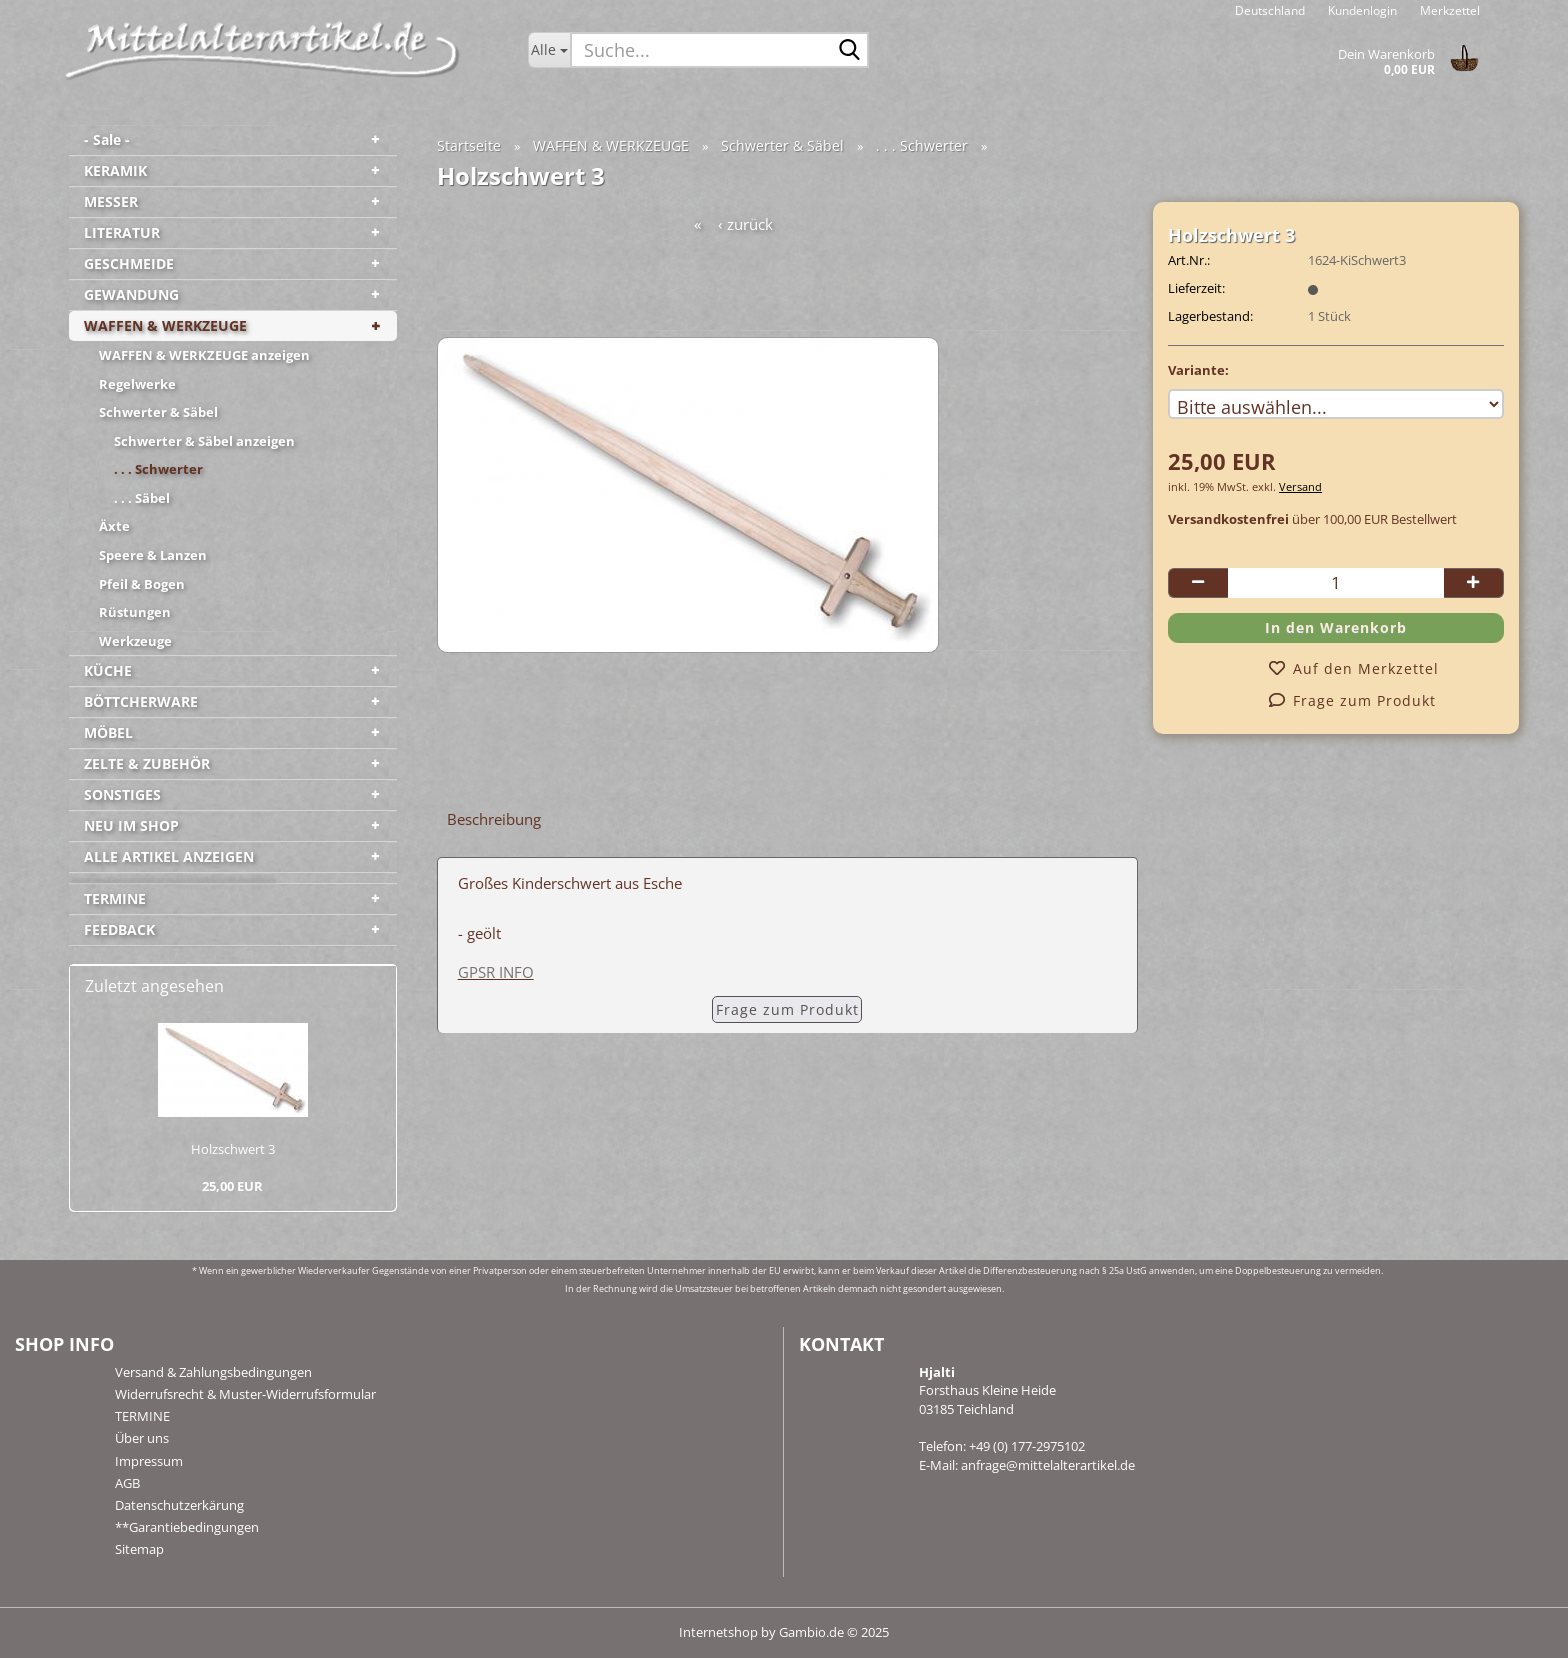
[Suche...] (549, 50)
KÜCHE (108, 670)
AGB (127, 1483)
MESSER (111, 201)
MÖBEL (108, 732)
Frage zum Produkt (787, 1009)
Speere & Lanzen (153, 555)
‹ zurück (745, 224)
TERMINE (115, 898)
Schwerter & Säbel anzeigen (204, 441)
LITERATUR (122, 232)
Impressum (149, 1461)
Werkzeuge (135, 641)
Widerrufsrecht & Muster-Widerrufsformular (245, 1394)
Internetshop (718, 1632)
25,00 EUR (232, 1186)
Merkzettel (1448, 10)
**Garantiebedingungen (187, 1527)
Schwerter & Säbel (158, 412)
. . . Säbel (142, 498)
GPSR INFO (496, 972)
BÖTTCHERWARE (141, 701)
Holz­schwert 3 (233, 1149)
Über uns (142, 1438)
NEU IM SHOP (131, 825)
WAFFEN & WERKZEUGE (165, 325)
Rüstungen (135, 612)
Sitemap (139, 1549)
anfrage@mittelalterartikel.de (1048, 1465)
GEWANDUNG (131, 294)
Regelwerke (137, 384)
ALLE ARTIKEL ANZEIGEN (169, 856)
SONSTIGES (122, 794)
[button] (1270, 10)
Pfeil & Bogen (142, 584)
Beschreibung (494, 819)
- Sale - (107, 139)
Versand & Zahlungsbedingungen (213, 1372)
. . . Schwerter (158, 469)
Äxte (114, 526)
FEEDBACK (119, 929)
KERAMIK (115, 170)
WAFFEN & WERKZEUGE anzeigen (204, 355)
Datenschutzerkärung (179, 1505)
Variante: (1198, 370)
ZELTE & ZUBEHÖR (147, 763)
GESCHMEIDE (129, 263)
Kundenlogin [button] (1361, 10)
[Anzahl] (1336, 583)
